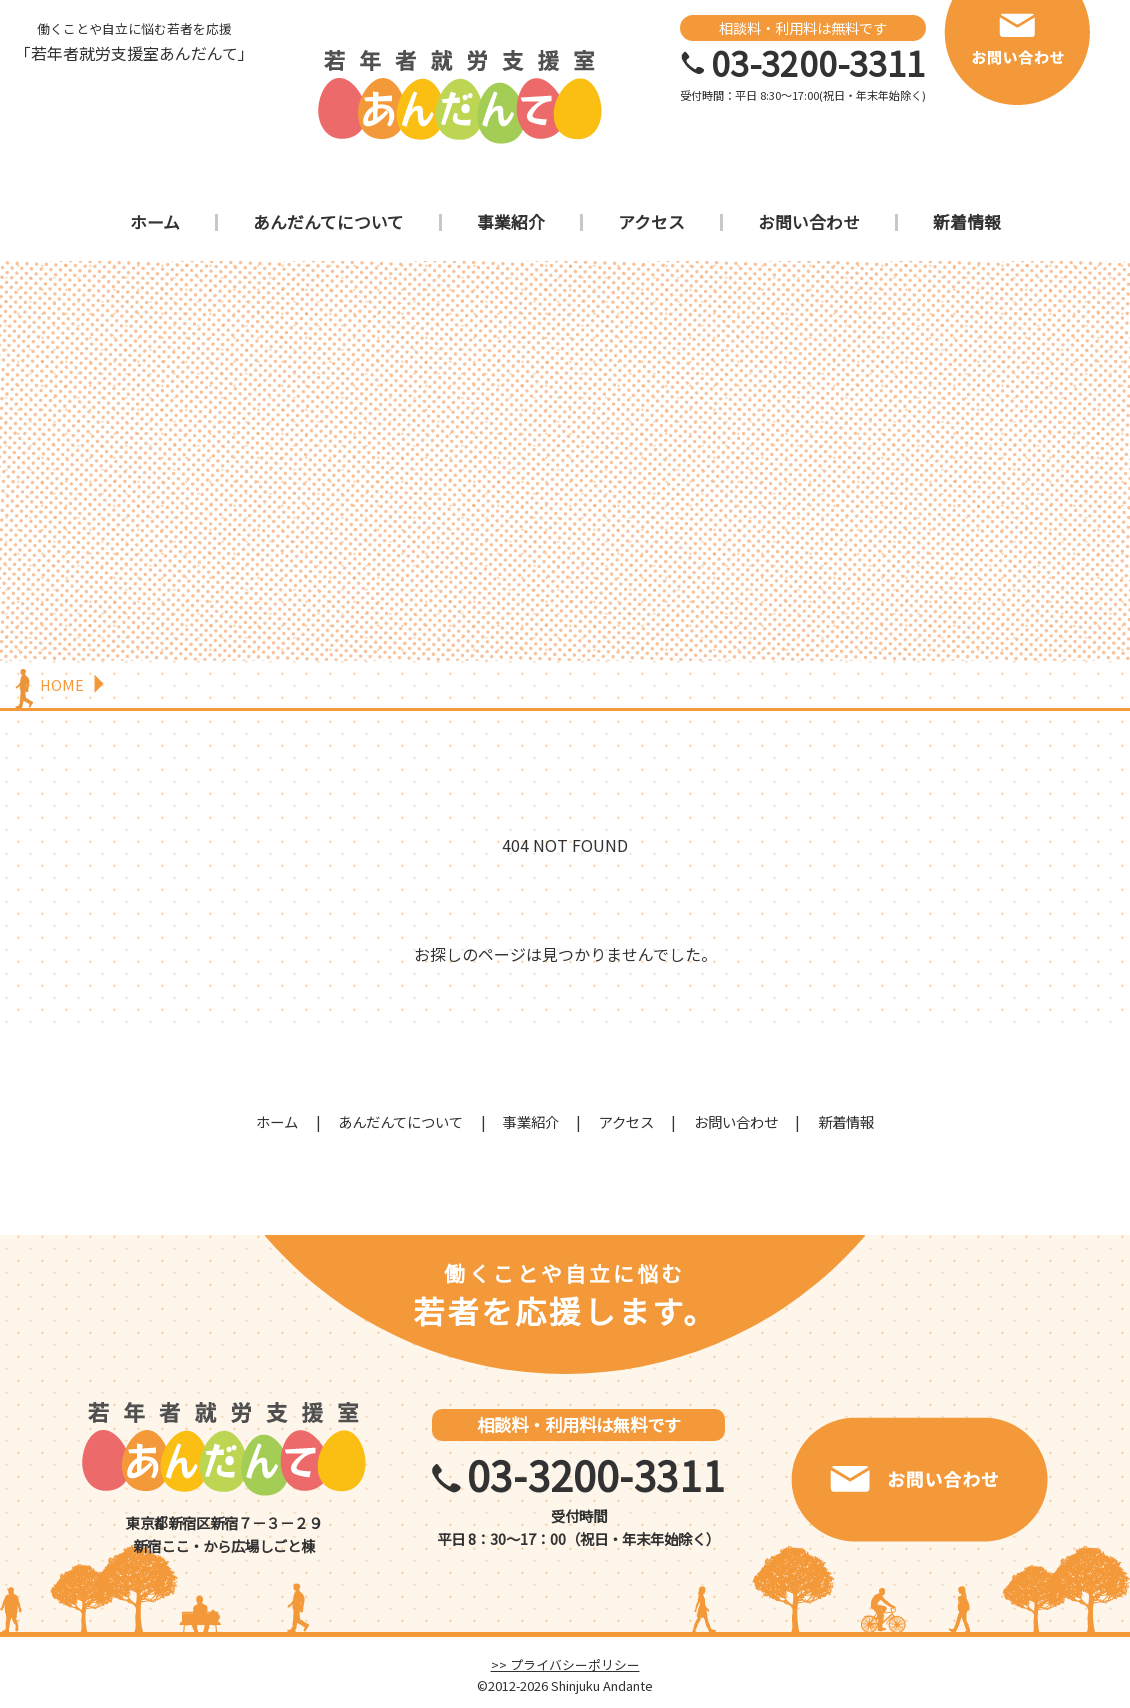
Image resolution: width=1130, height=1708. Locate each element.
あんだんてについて (328, 222)
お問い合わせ (809, 222)
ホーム (155, 222)
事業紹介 (511, 222)
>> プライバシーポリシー (565, 1664)
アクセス (651, 222)
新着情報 (967, 222)
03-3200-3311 (818, 63)
